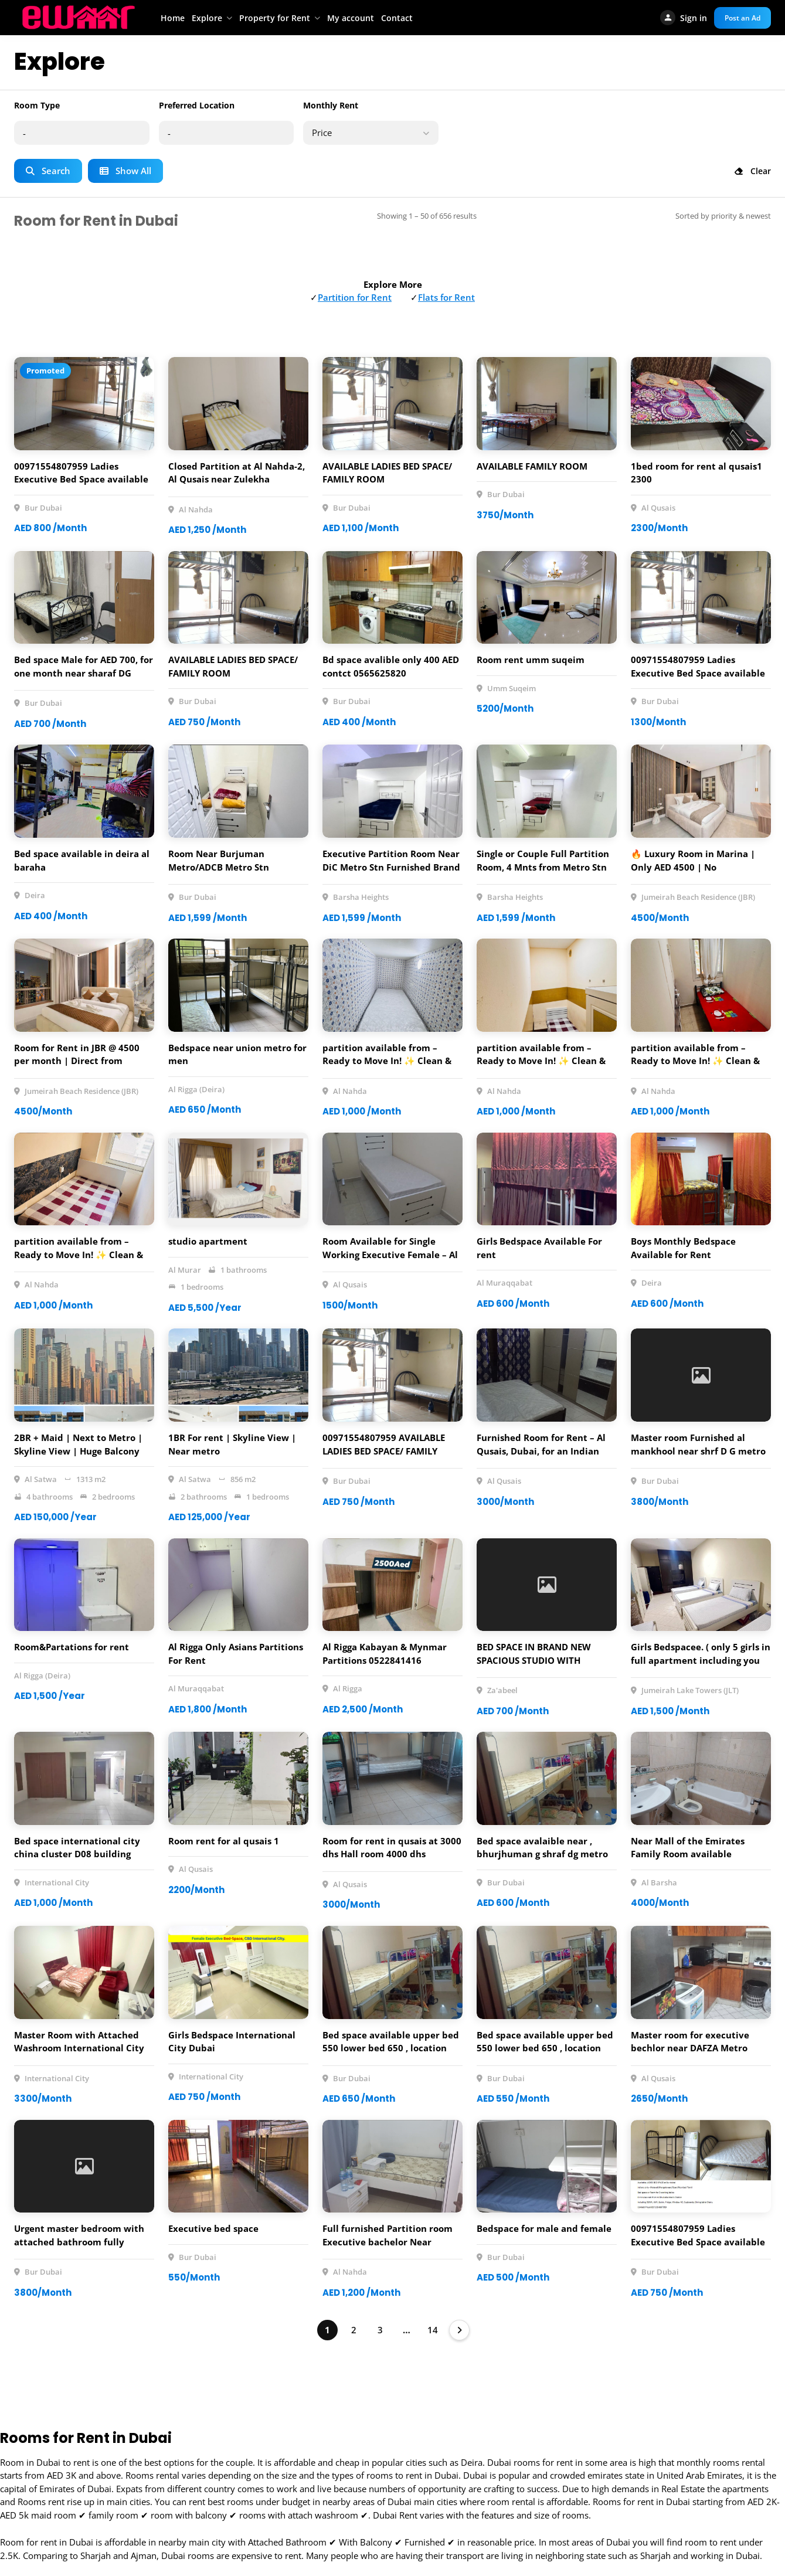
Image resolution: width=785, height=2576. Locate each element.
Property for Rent (274, 17)
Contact (397, 17)
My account (350, 17)
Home (173, 17)
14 (432, 2330)
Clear (752, 170)
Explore (207, 17)
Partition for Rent (355, 297)
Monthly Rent (330, 105)
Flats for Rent (446, 297)
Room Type (37, 105)
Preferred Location (197, 105)
